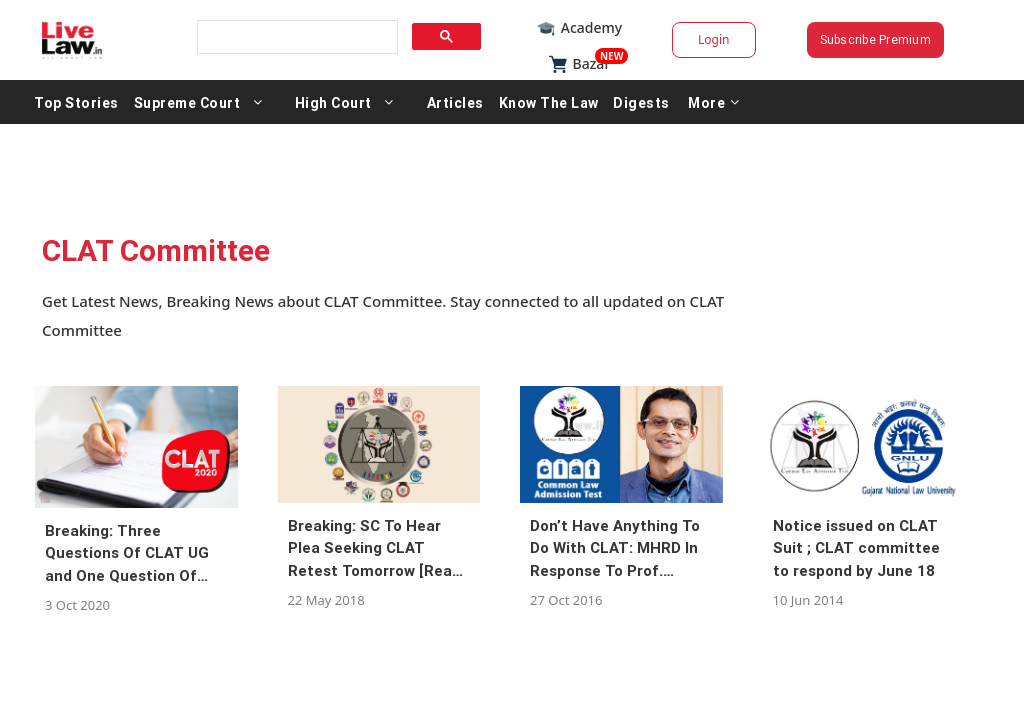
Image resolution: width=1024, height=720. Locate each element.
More (799, 102)
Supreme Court (272, 102)
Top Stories (161, 102)
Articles (540, 102)
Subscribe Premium (822, 39)
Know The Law (634, 102)
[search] (324, 37)
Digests (726, 102)
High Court (418, 102)
